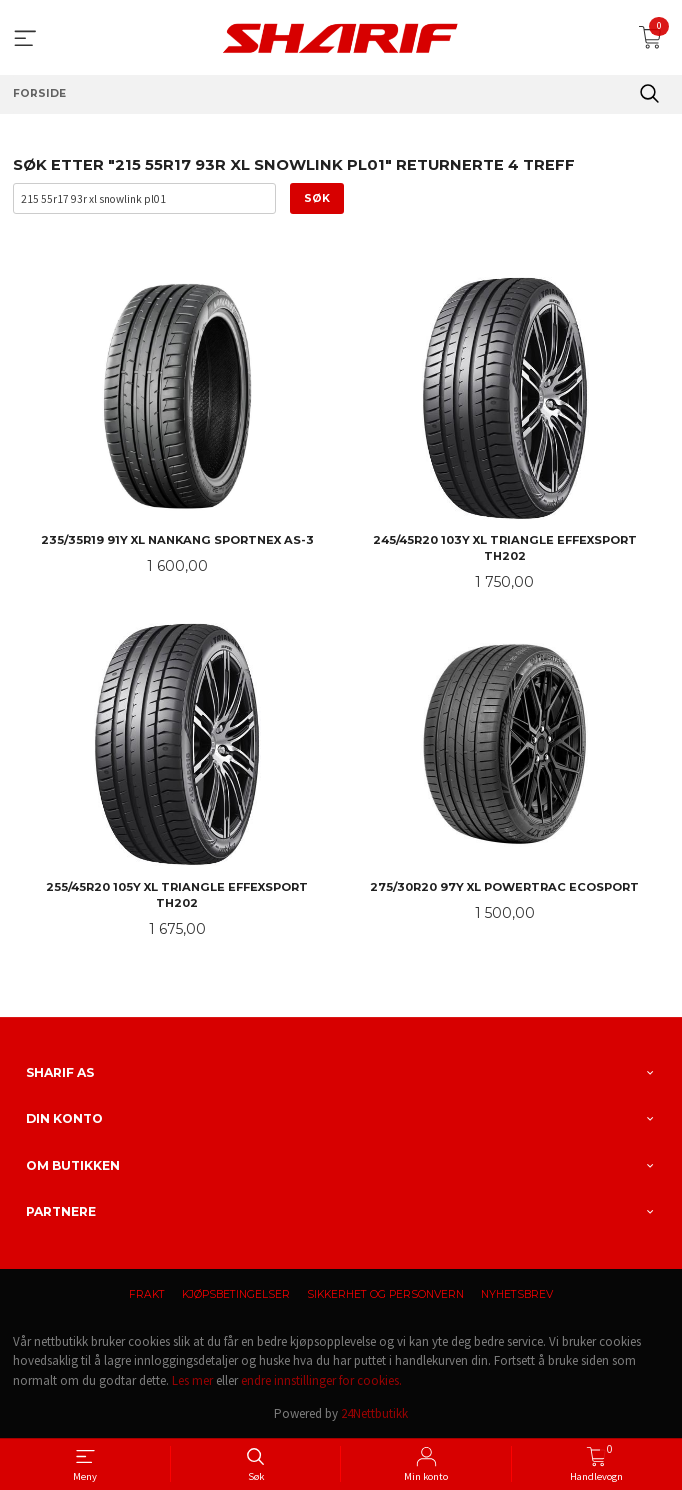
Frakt (147, 1294)
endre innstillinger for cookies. (321, 1380)
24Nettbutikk (374, 1413)
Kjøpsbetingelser (236, 1294)
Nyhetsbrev (517, 1294)
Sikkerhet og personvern (385, 1294)
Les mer (192, 1380)
